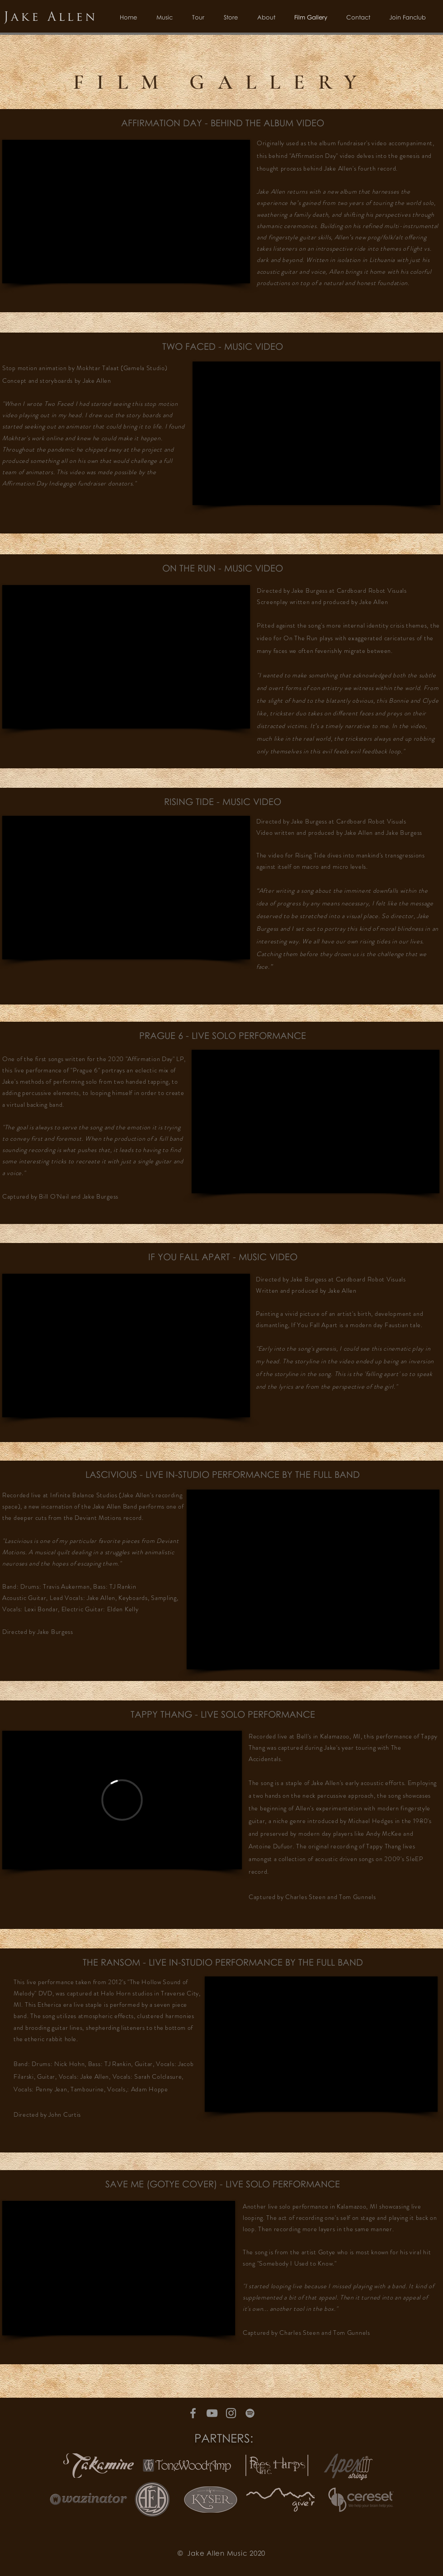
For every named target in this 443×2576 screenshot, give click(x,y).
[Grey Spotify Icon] (250, 2413)
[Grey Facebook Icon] (193, 2413)
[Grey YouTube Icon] (212, 2413)
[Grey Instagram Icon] (231, 2413)
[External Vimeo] (122, 1800)
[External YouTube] (126, 211)
